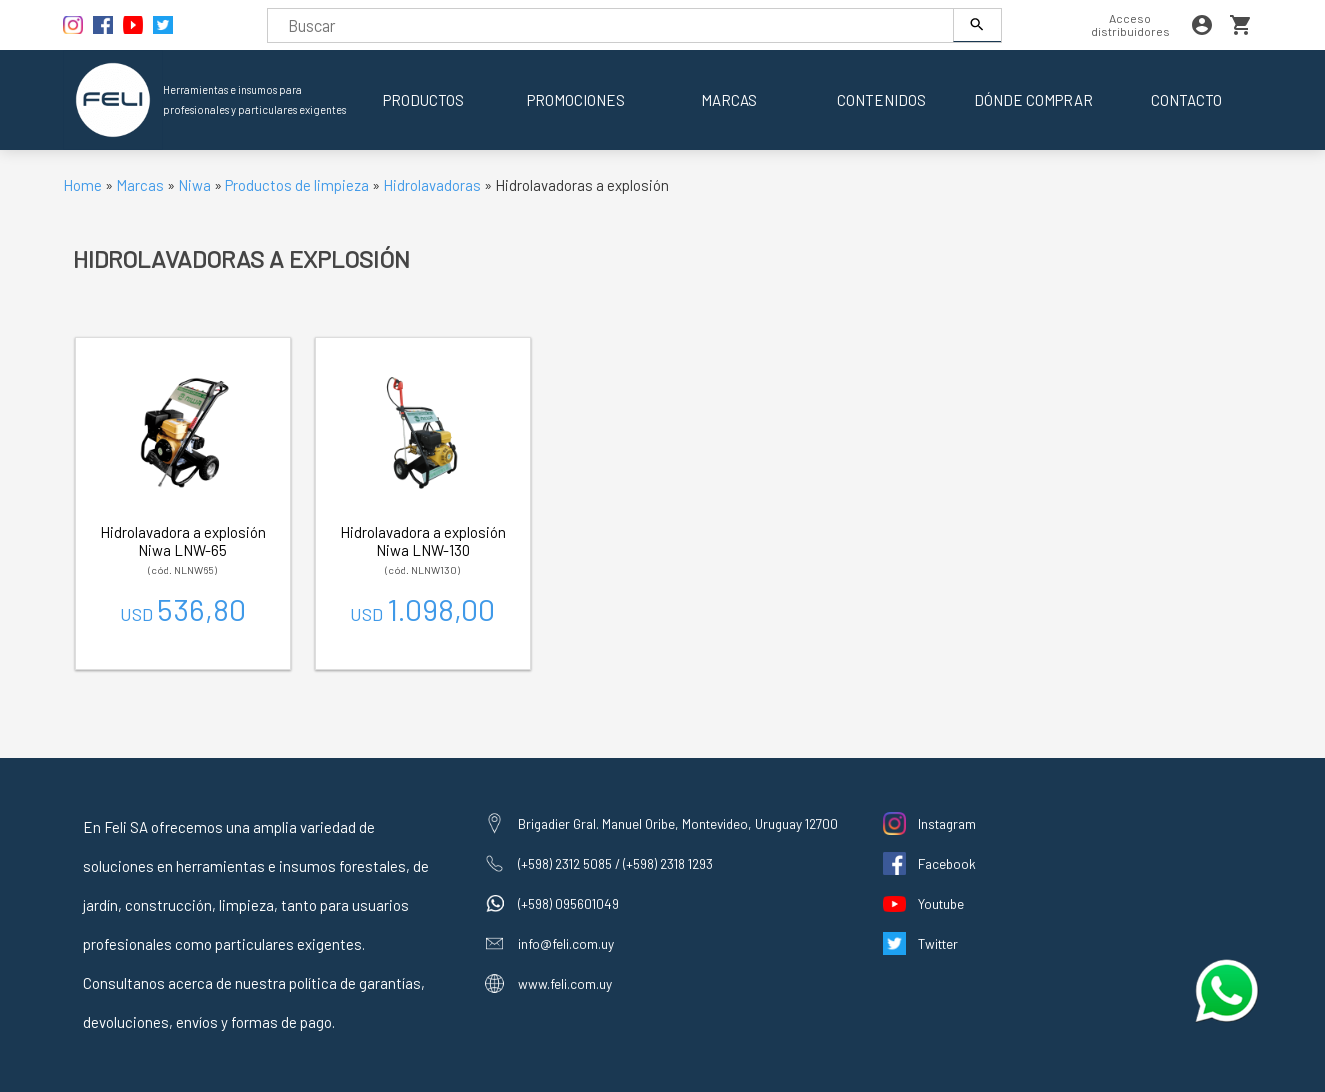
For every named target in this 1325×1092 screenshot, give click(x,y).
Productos (423, 100)
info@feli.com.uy (566, 943)
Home (82, 185)
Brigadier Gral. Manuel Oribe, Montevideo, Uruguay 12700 (678, 823)
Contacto (1186, 100)
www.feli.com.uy (565, 983)
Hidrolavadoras (432, 185)
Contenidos (881, 100)
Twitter (938, 943)
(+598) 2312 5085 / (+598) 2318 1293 (615, 863)
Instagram (947, 823)
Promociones (576, 100)
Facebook (947, 863)
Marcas (729, 100)
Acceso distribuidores (1130, 24)
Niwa (194, 185)
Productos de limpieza (297, 185)
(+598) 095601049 (568, 903)
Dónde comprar (1033, 100)
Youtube (941, 903)
